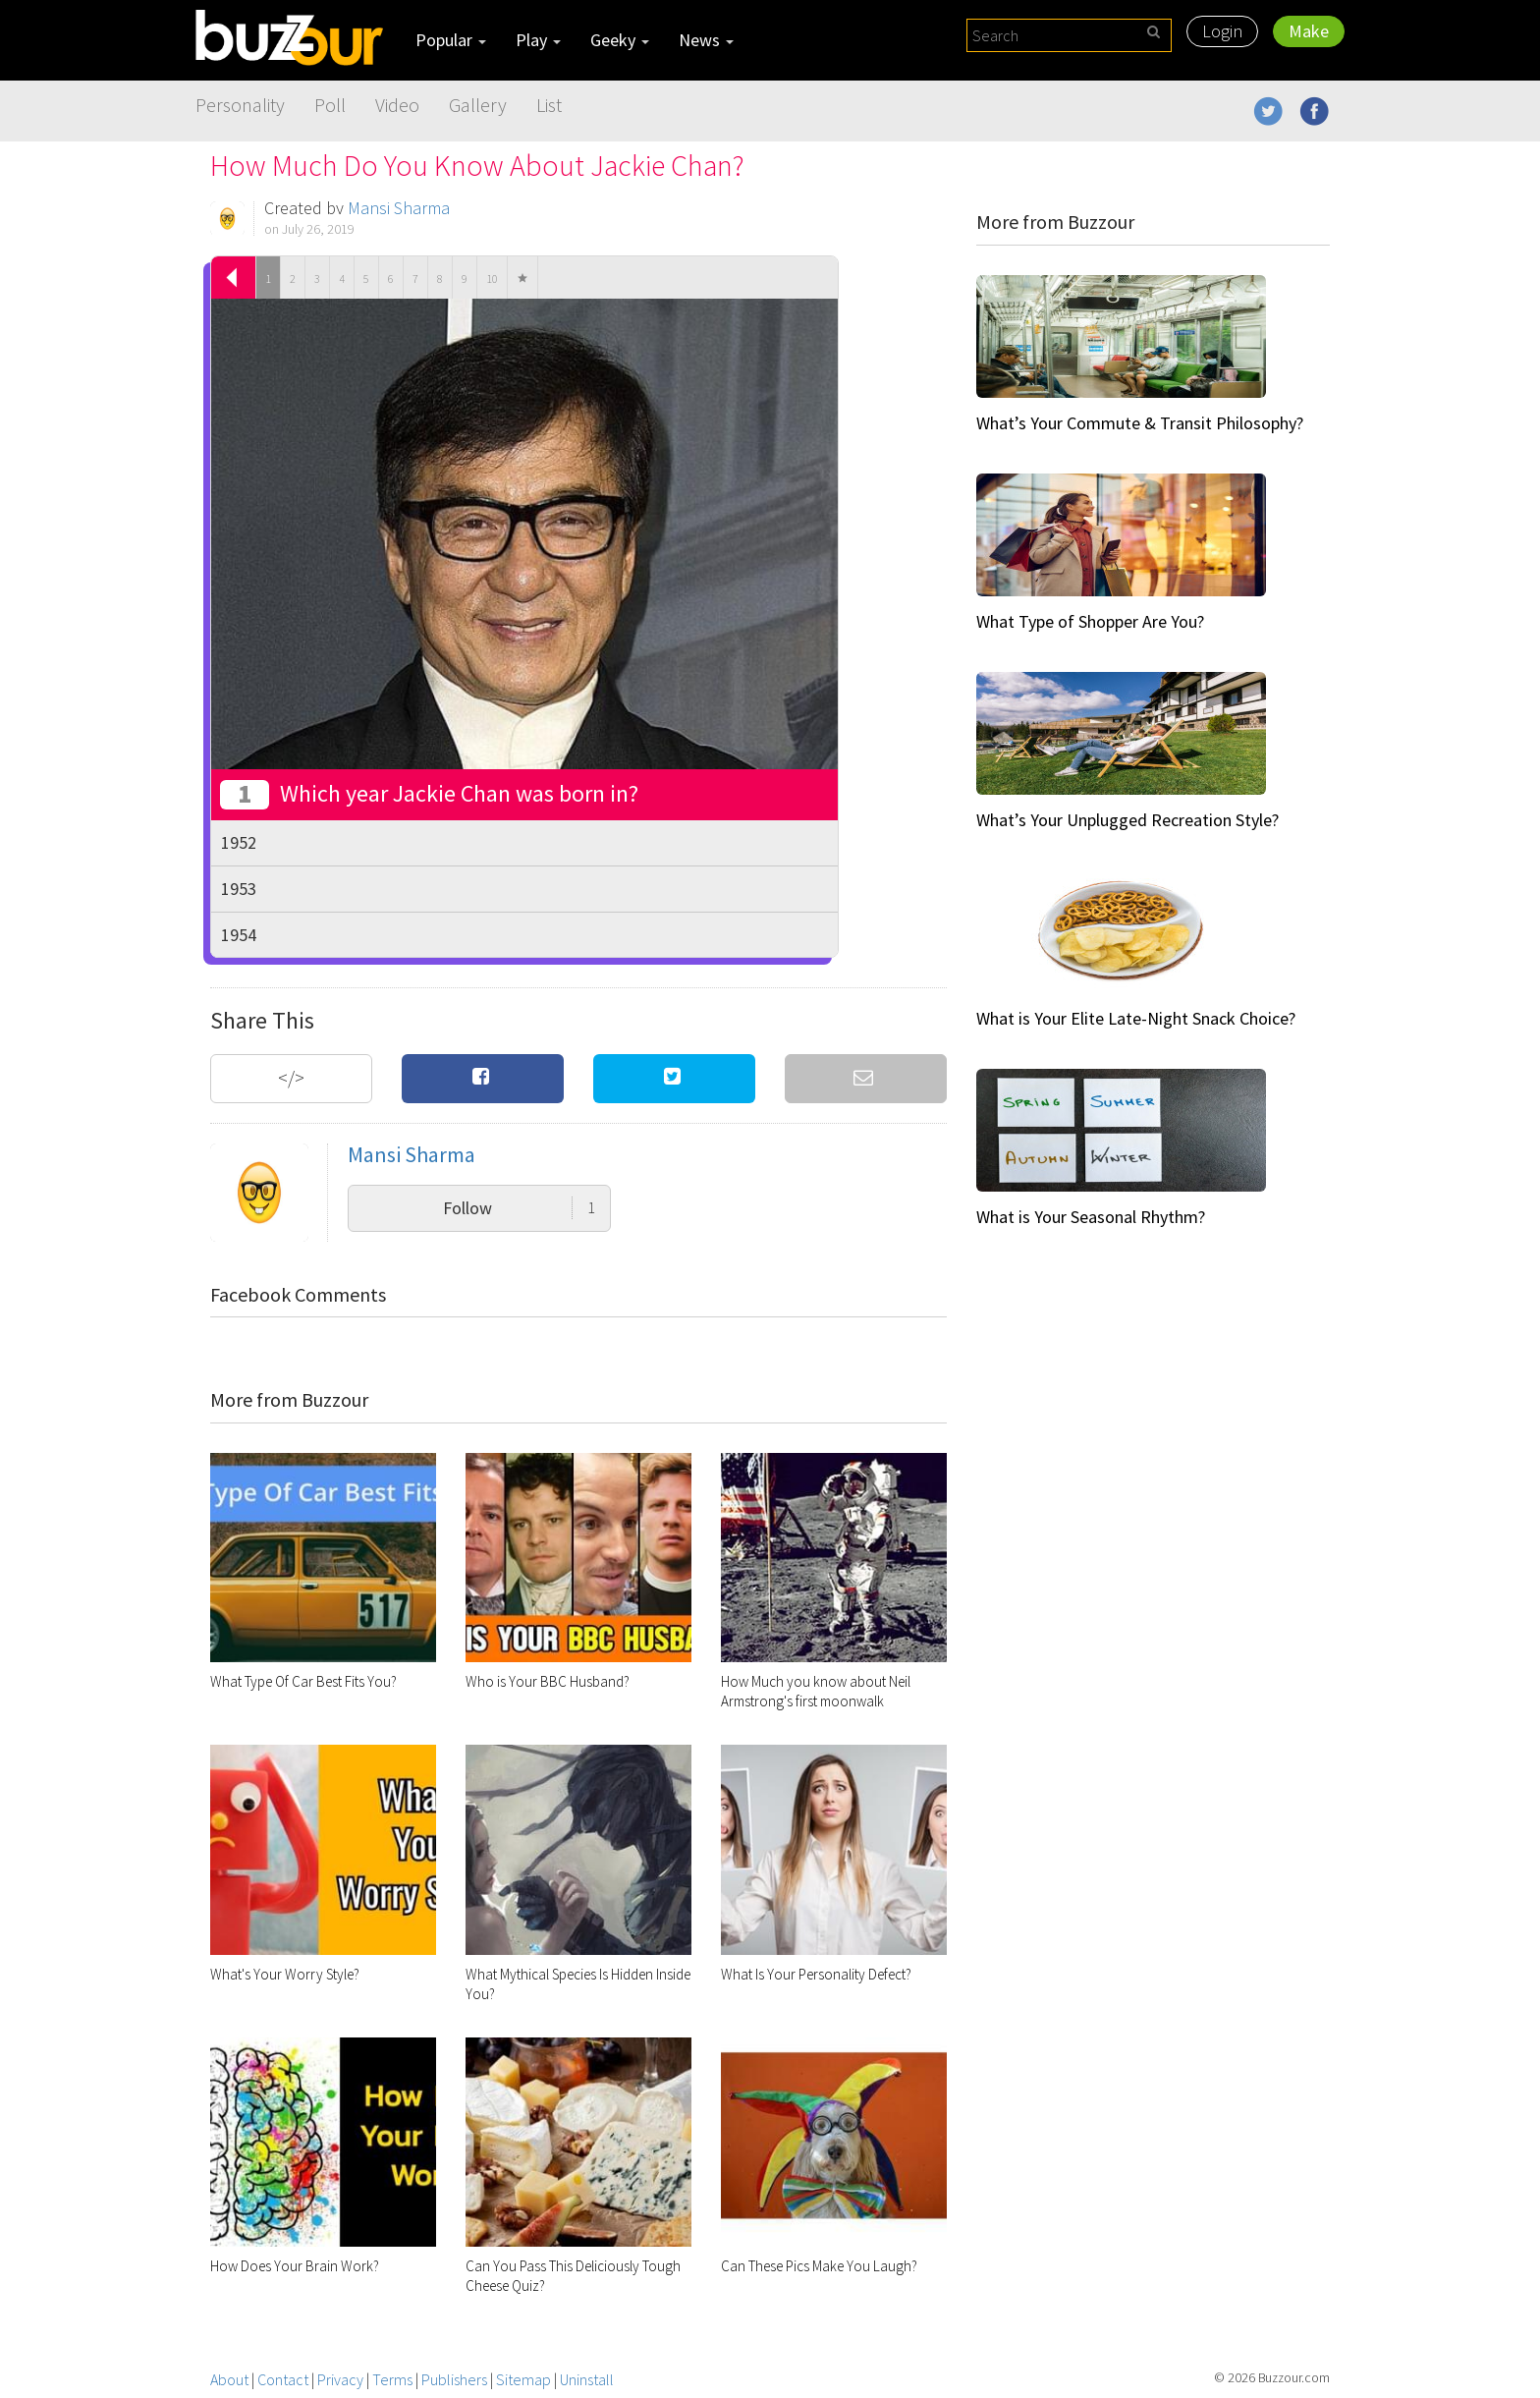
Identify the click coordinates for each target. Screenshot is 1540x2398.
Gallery (478, 104)
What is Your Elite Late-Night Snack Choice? (1135, 1018)
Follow (519, 1208)
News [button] (706, 39)
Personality (240, 104)
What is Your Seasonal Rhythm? (1090, 1216)
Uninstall (587, 2379)
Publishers (454, 2379)
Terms (392, 2379)
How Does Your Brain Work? (294, 2266)
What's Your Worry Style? (284, 1974)
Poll (330, 104)
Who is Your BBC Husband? (548, 1681)
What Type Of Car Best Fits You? (303, 1681)
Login (1222, 31)
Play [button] (538, 39)
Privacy (340, 2379)
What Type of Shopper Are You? (1090, 621)
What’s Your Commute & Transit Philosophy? (1139, 423)
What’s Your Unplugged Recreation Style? (1127, 820)
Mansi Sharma (399, 207)
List (549, 104)
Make (1309, 31)
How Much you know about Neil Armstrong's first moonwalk (815, 1691)
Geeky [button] (619, 39)
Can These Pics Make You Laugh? (819, 2266)
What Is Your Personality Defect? (816, 1974)
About (229, 2379)
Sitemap (523, 2379)
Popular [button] (450, 39)
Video (397, 104)
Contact (282, 2379)
